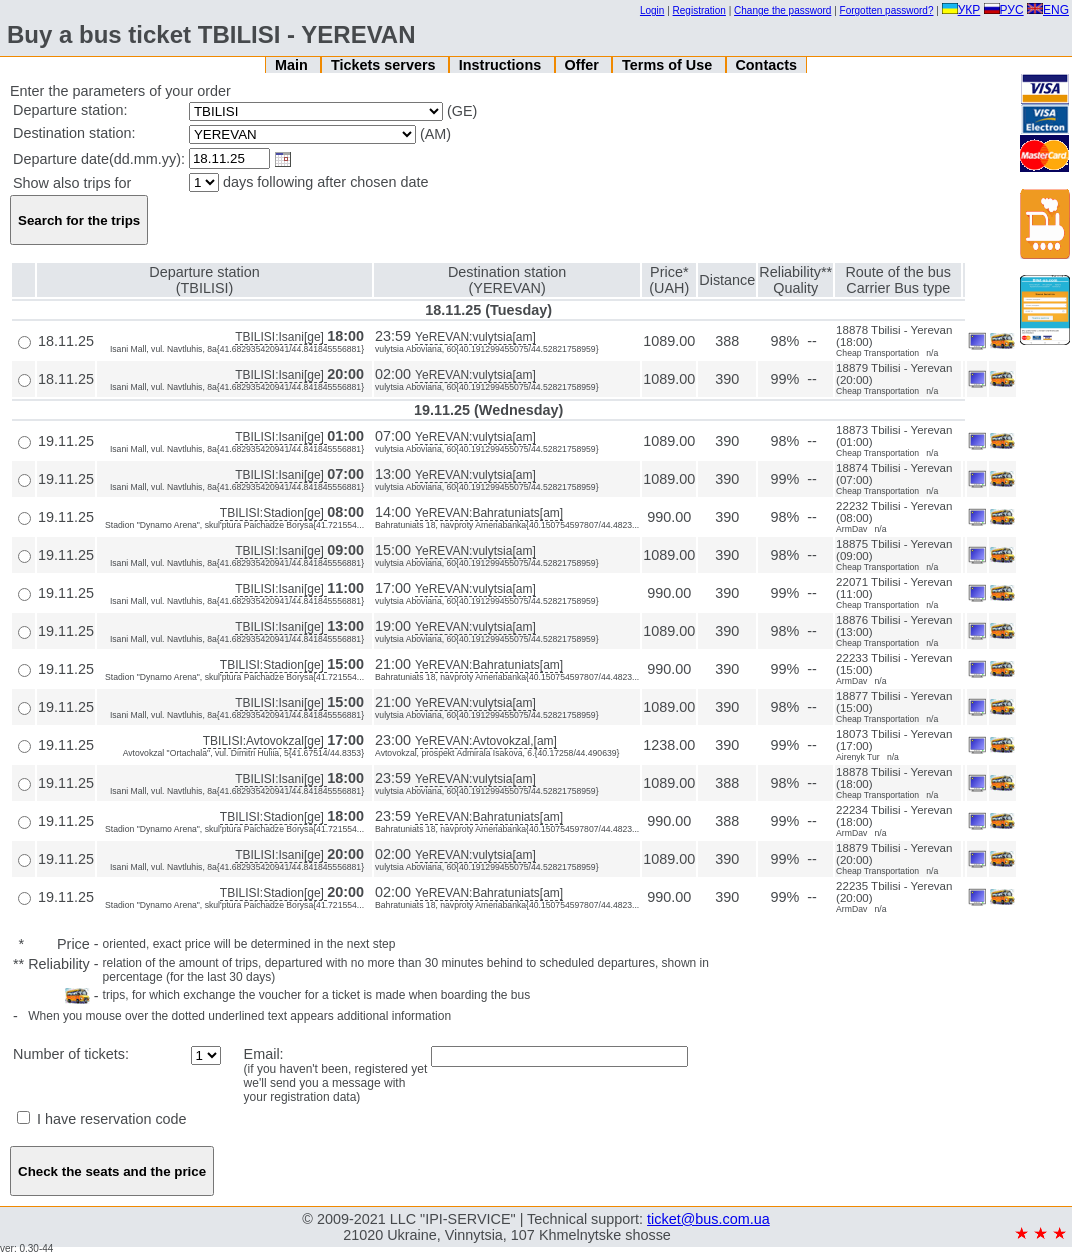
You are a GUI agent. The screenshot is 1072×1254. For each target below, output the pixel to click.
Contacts (766, 65)
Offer (583, 65)
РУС (1004, 10)
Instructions (502, 65)
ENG (1048, 10)
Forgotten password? (887, 10)
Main (293, 65)
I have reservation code (102, 1119)
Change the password (782, 10)
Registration (699, 10)
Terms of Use (669, 65)
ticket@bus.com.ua (708, 1219)
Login (652, 10)
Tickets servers (385, 65)
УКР (961, 10)
